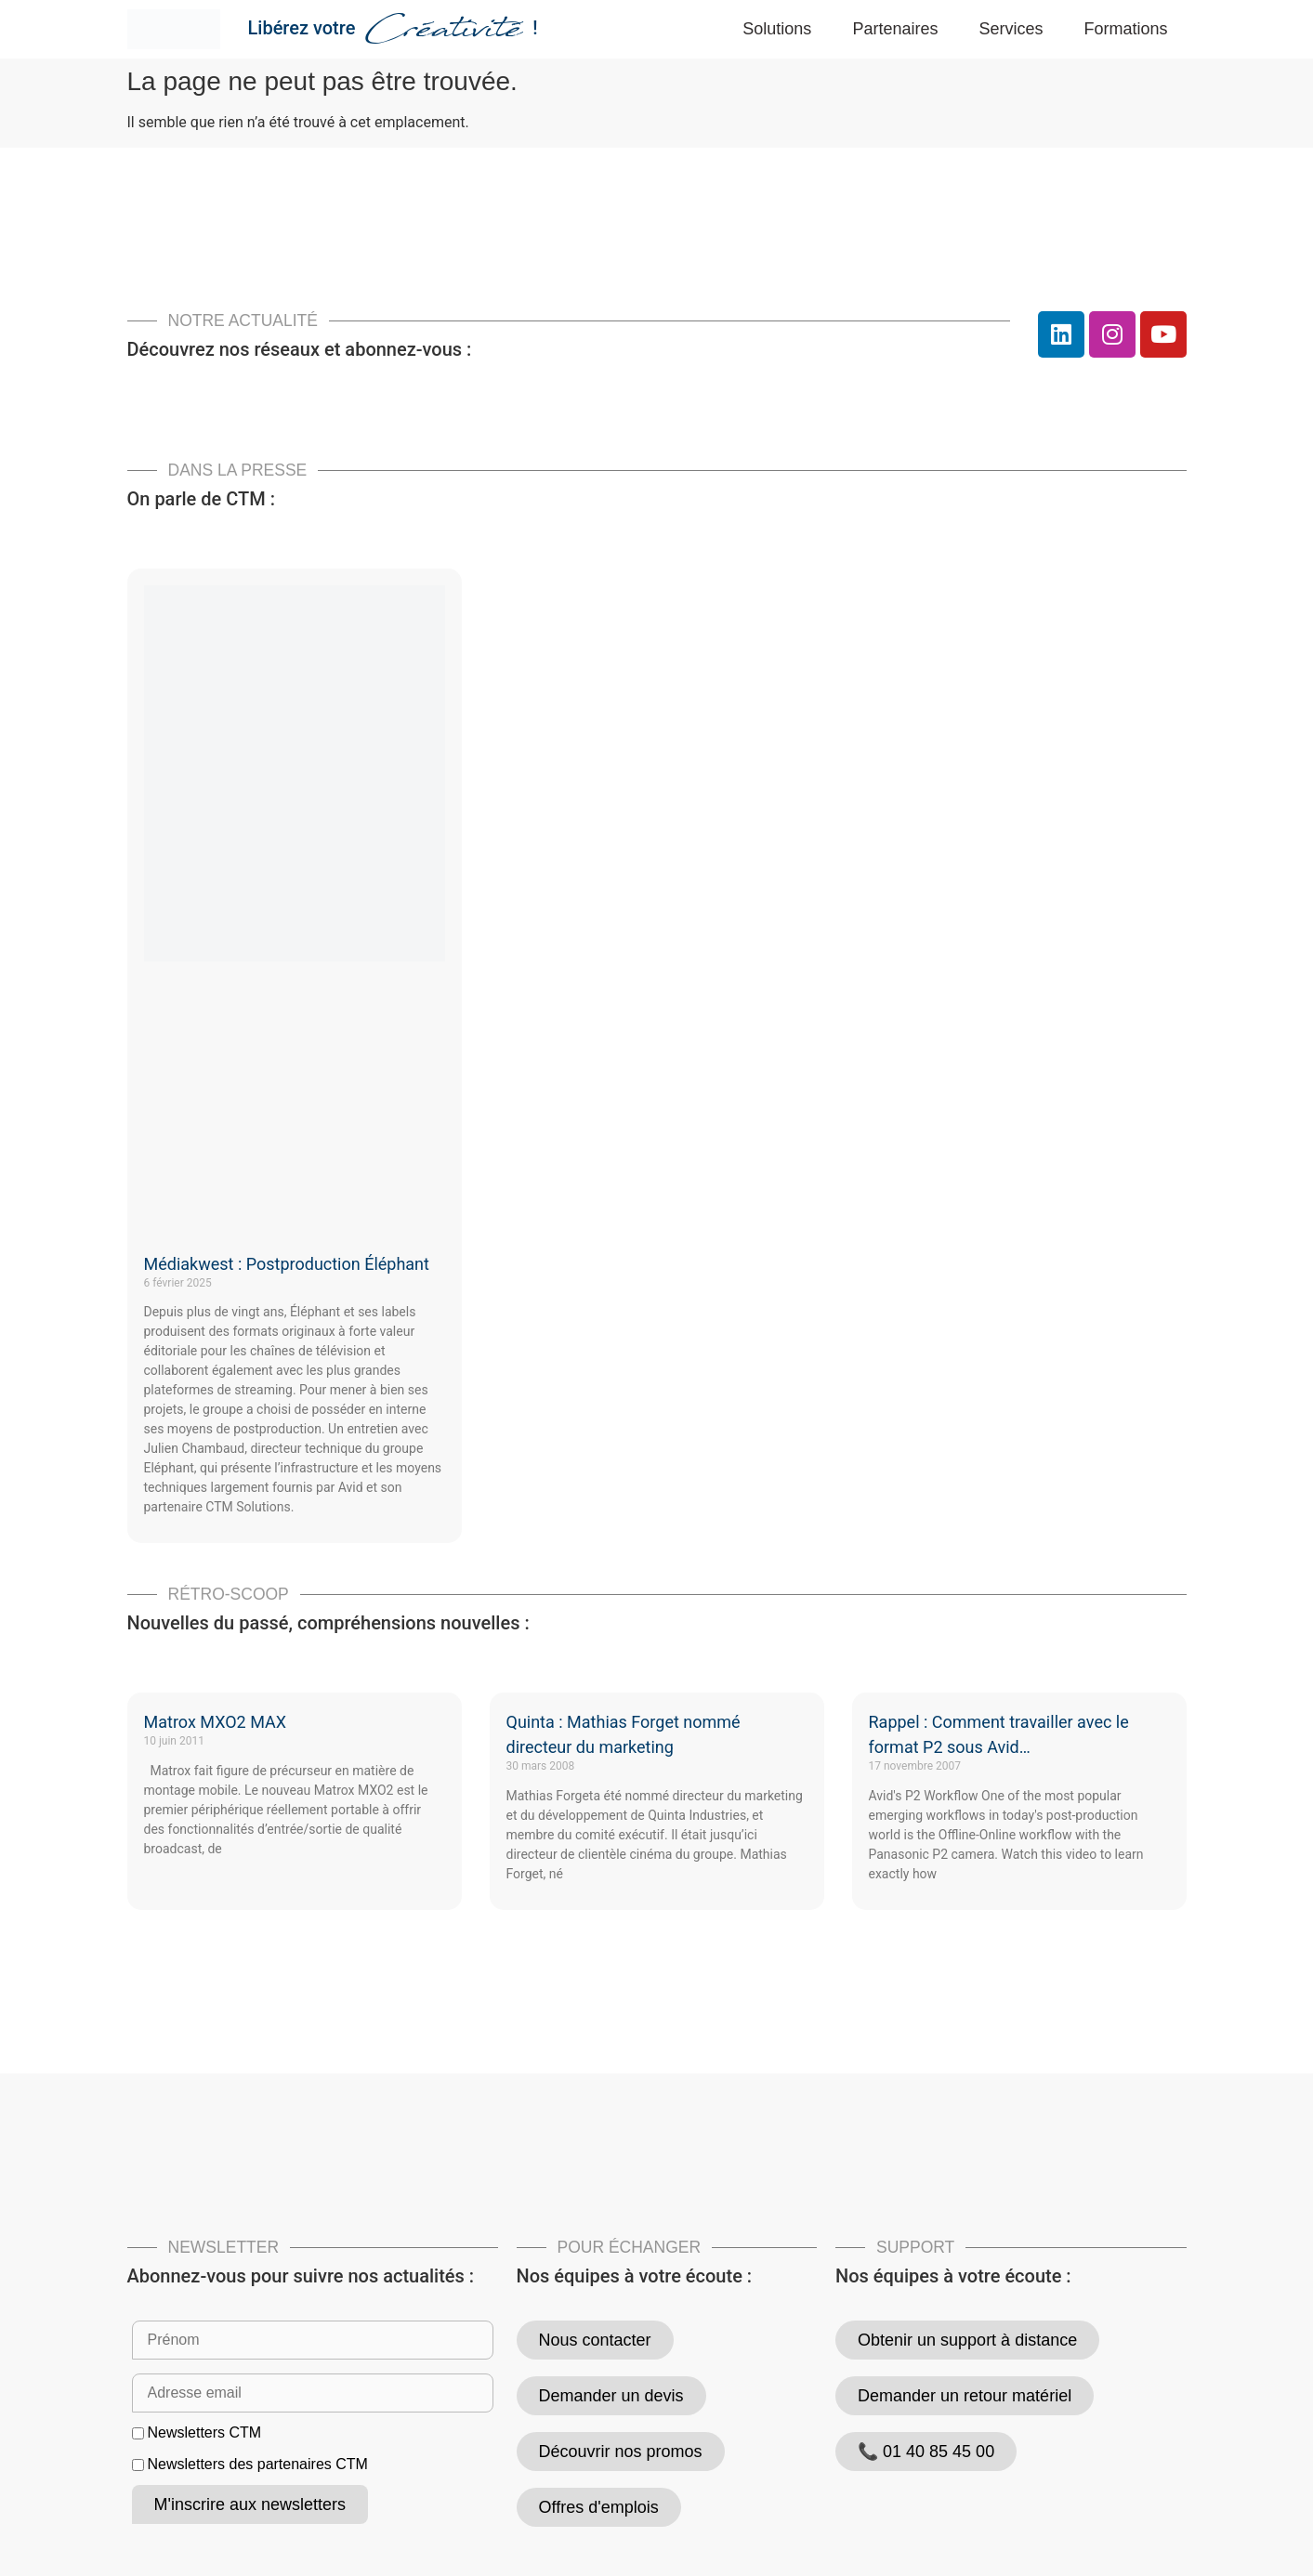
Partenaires (895, 29)
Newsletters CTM (204, 2433)
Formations (1125, 29)
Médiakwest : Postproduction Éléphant (286, 1264)
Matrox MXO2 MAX (215, 1722)
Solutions (776, 29)
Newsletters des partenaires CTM (257, 2464)
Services (1010, 29)
